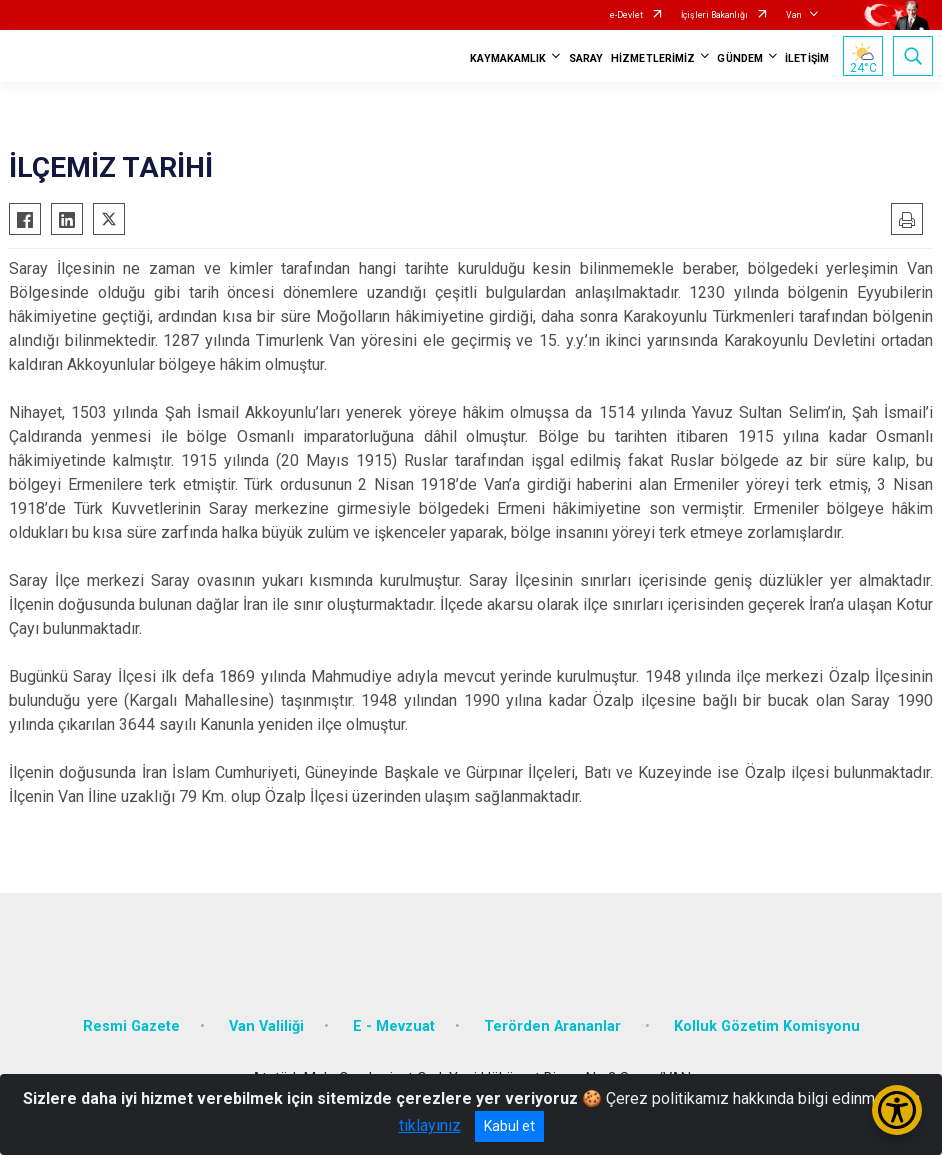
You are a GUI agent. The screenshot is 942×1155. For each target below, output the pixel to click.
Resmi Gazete (131, 1026)
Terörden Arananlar (554, 1026)
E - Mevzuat (394, 1026)
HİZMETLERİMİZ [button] (653, 58)
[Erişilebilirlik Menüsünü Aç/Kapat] (897, 1110)
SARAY (586, 58)
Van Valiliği (266, 1026)
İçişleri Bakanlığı (714, 15)
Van (793, 15)
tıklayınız (430, 1125)
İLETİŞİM (807, 58)
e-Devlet (626, 15)
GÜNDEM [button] (740, 58)
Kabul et (509, 1126)
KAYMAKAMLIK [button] (508, 58)
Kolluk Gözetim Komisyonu (767, 1026)
